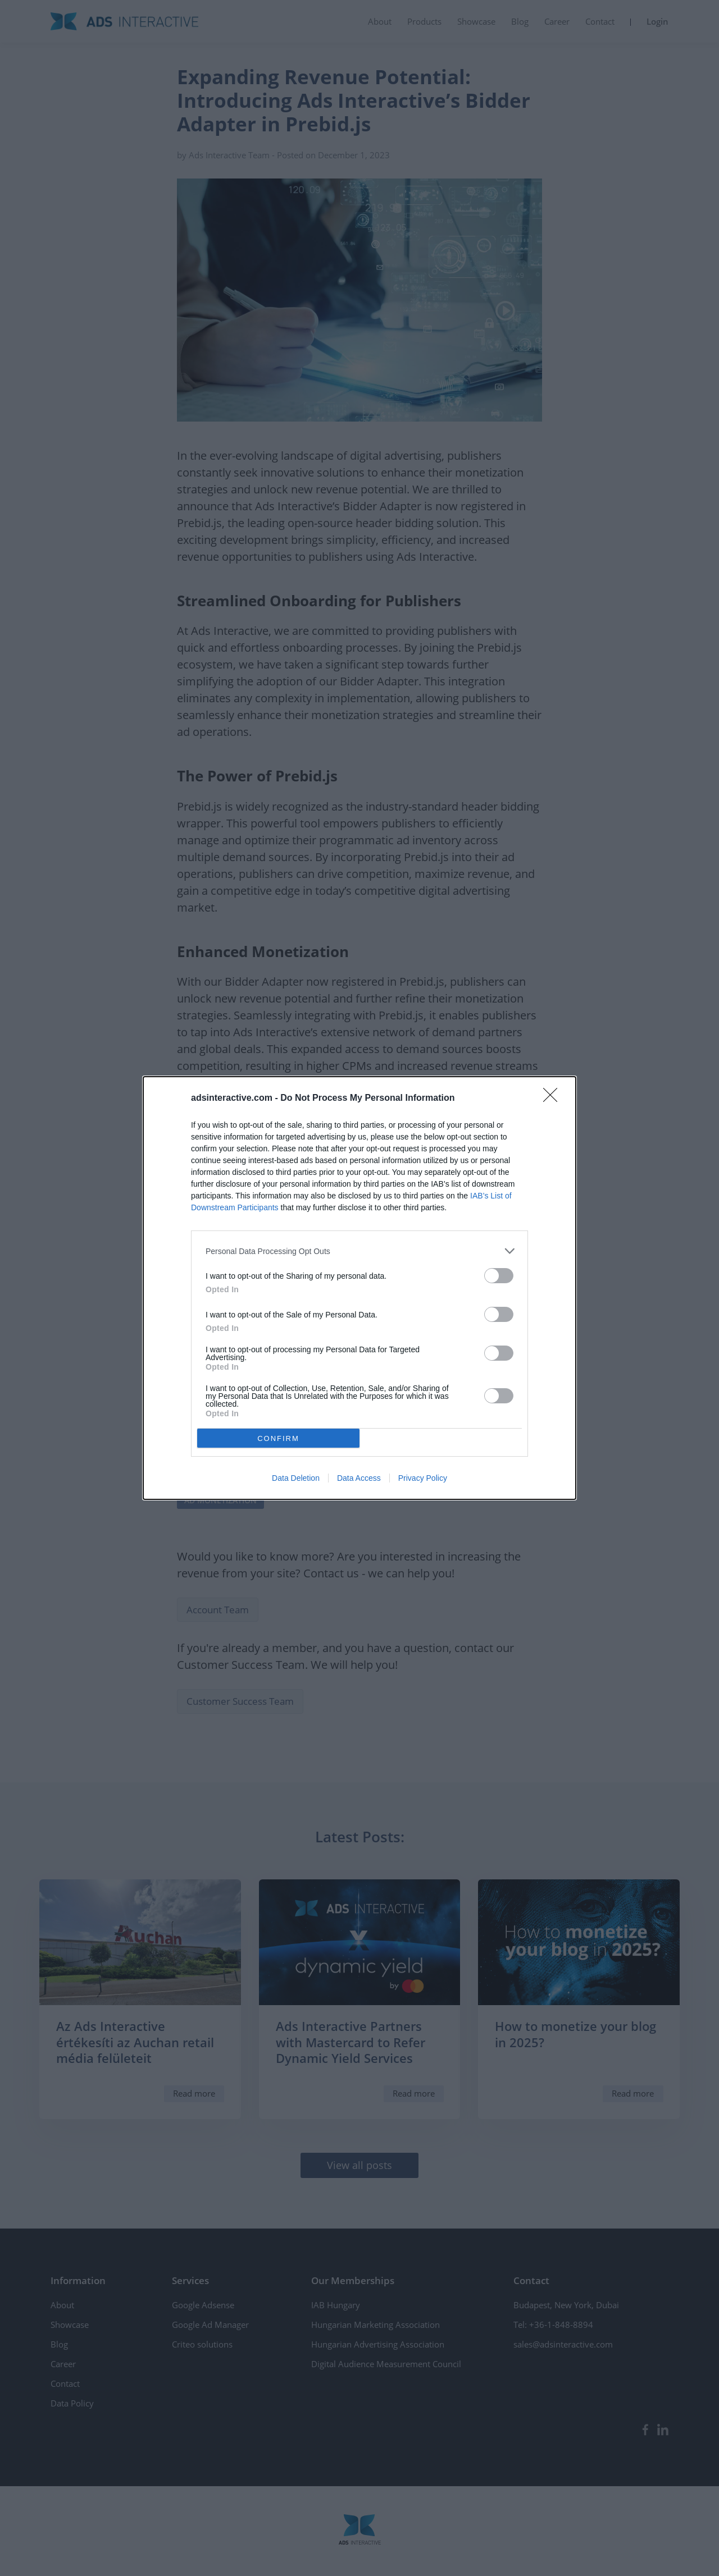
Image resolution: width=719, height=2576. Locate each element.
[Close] (554, 1098)
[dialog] (359, 1288)
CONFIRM (278, 1438)
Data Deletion (296, 1478)
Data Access (359, 1478)
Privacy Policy (422, 1478)
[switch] (498, 1275)
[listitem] (359, 1251)
